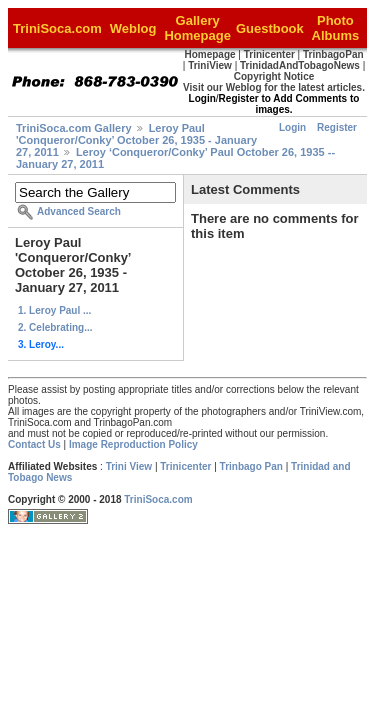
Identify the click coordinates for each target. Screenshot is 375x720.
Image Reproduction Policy (133, 444)
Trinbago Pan (251, 466)
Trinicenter (185, 466)
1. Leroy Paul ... (54, 310)
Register (337, 127)
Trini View (129, 466)
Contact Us (34, 444)
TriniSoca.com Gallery (74, 128)
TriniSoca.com (158, 499)
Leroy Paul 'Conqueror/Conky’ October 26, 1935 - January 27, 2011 (136, 140)
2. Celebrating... (55, 327)
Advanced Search (79, 211)
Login (292, 127)
